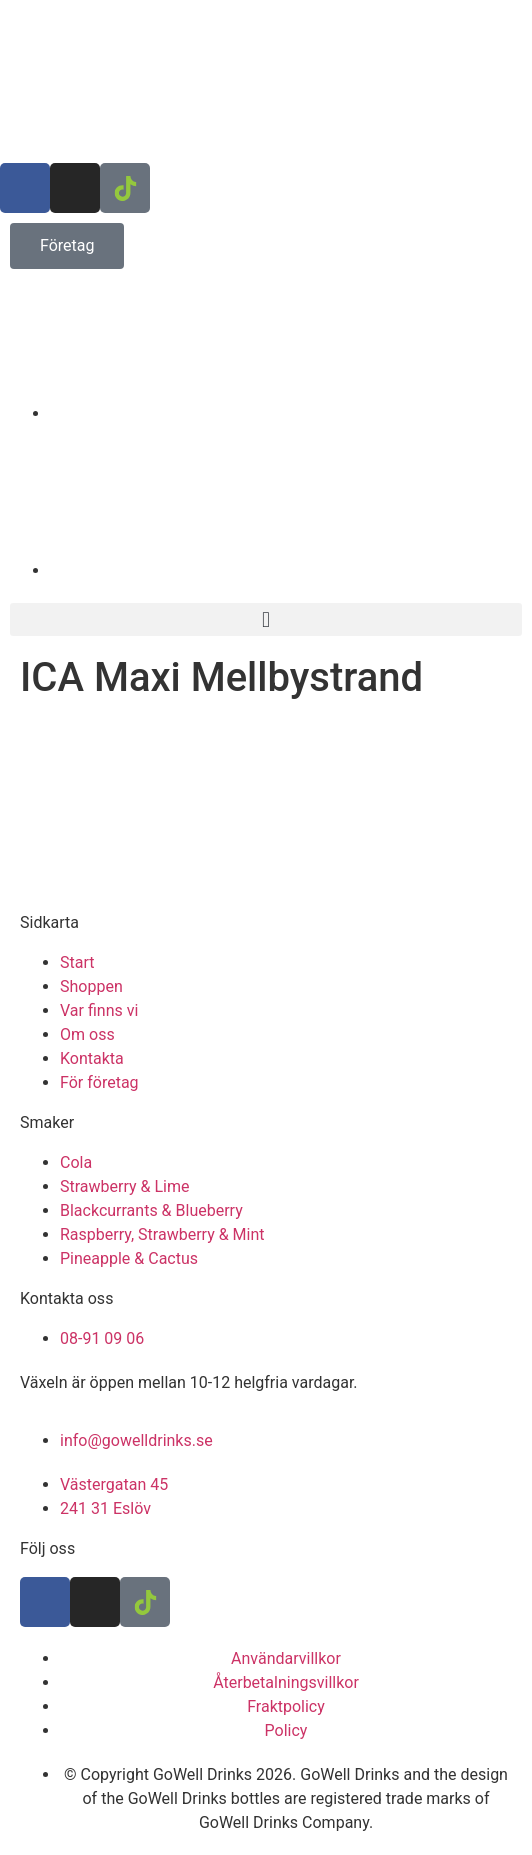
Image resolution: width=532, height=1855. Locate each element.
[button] (266, 619)
